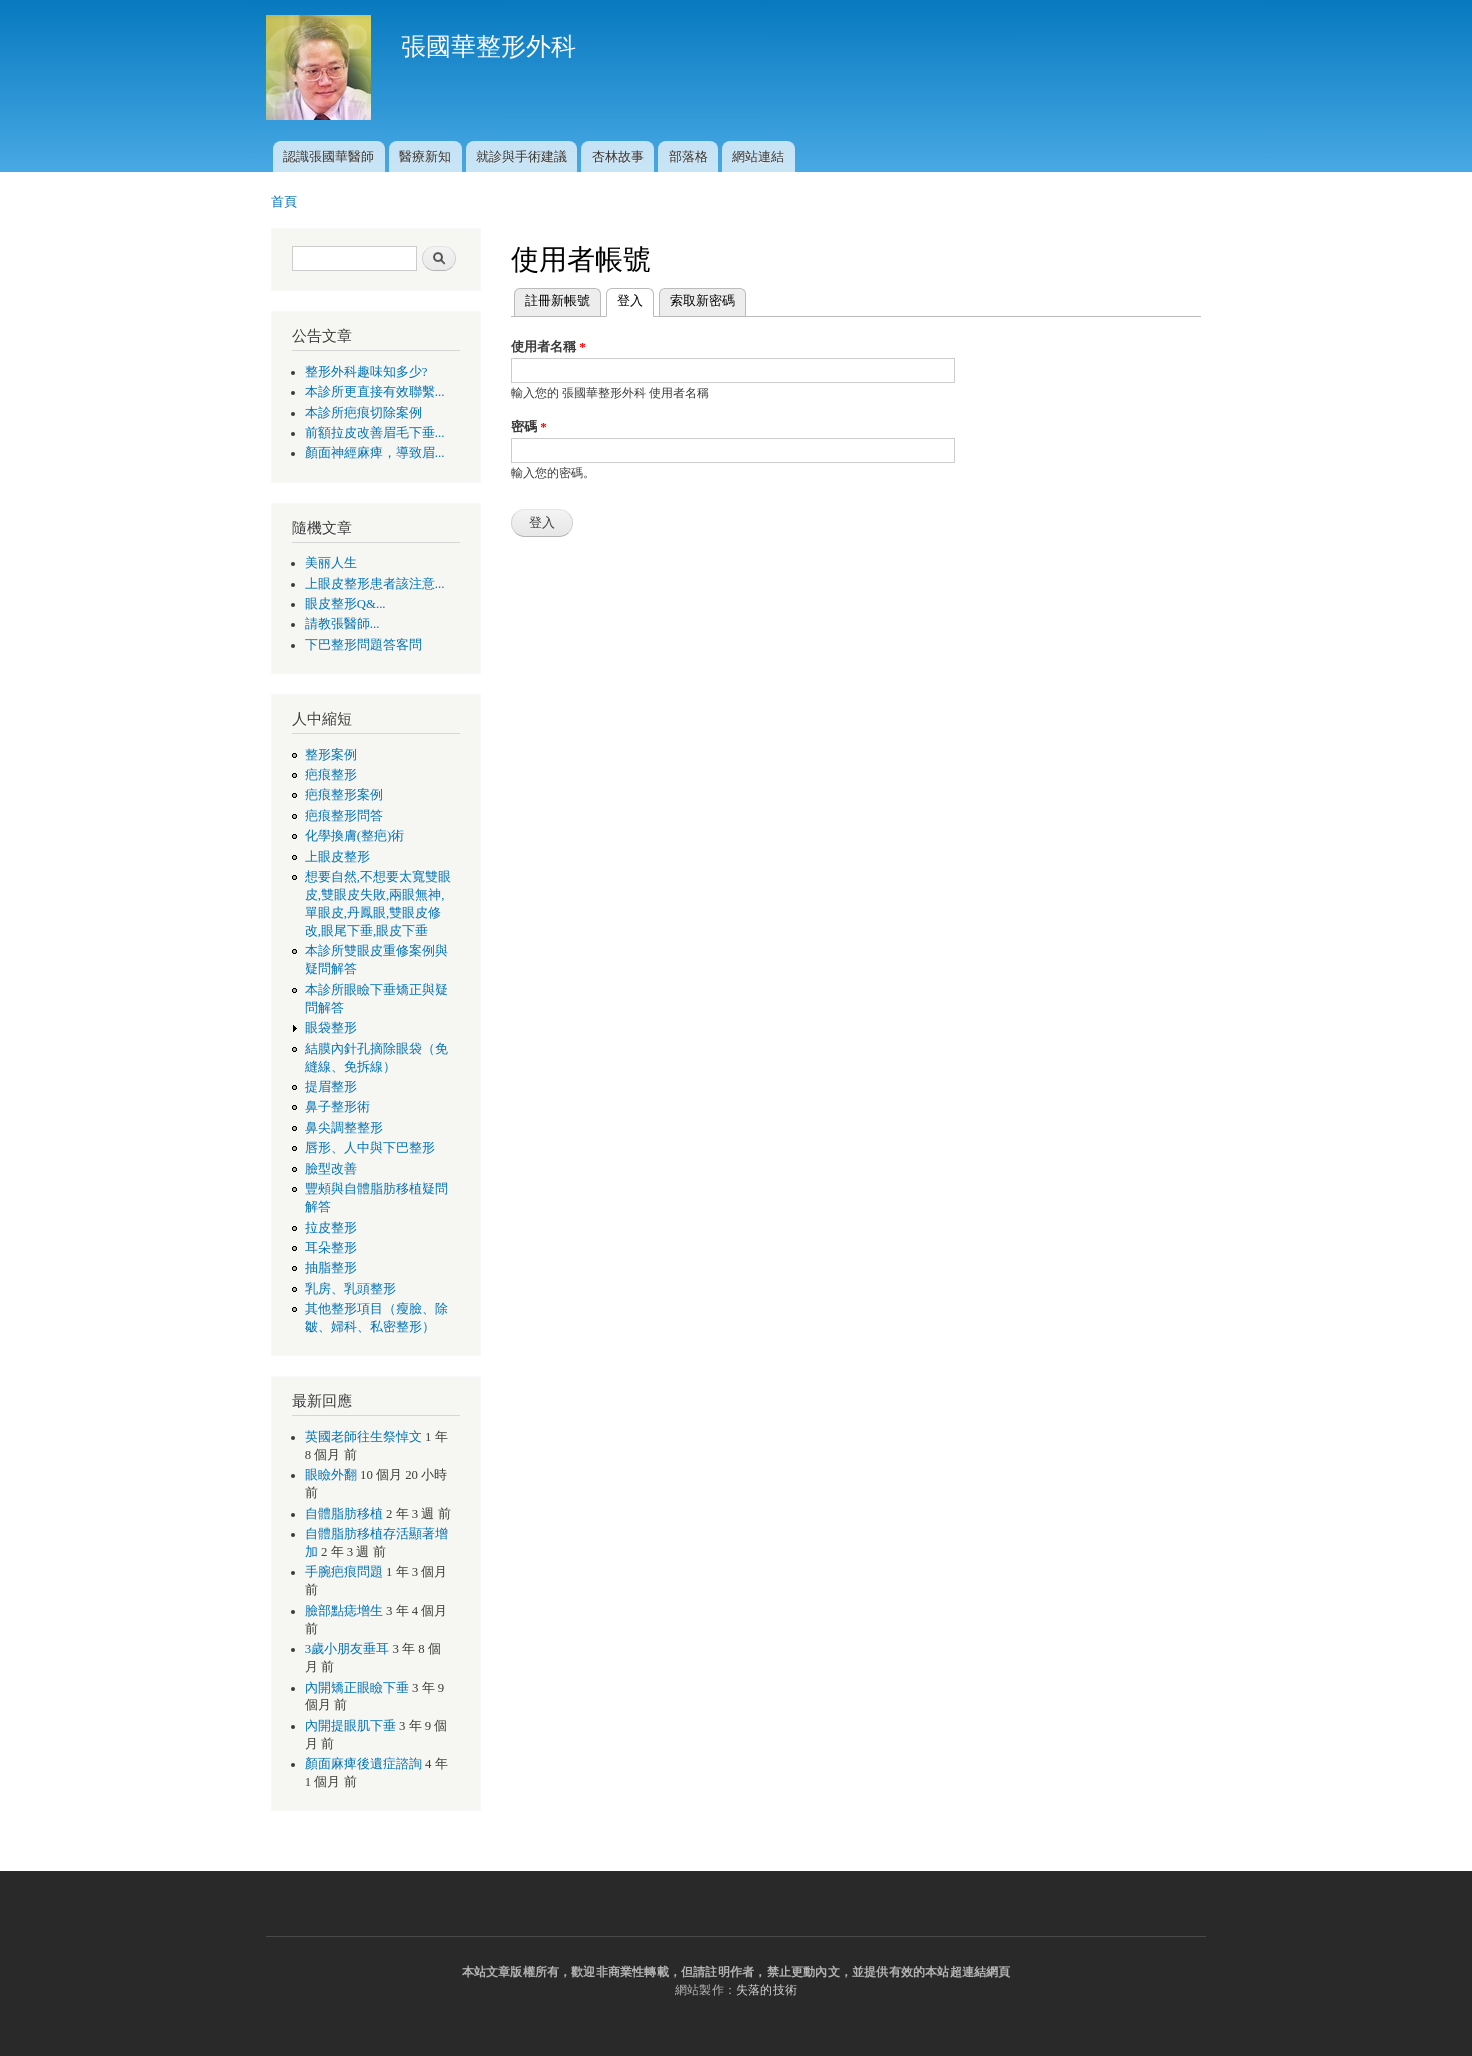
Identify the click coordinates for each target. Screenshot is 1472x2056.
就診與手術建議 (521, 156)
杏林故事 (618, 156)
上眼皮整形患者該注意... (375, 584)
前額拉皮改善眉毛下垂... (375, 433)
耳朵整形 (331, 1248)
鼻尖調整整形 (344, 1128)
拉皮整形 (331, 1228)
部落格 (688, 156)
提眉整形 (331, 1087)
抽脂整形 (331, 1268)
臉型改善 (331, 1169)
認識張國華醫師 (328, 156)
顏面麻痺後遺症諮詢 (363, 1764)
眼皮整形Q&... (345, 604)
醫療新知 (425, 156)
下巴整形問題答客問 (363, 645)
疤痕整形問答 (344, 816)
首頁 (284, 201)
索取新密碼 (702, 300)
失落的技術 (766, 1990)
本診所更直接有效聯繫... (375, 392)
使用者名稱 (548, 346)
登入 (635, 298)
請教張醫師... (342, 624)
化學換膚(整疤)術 (355, 836)
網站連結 (758, 156)
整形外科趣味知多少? (366, 372)
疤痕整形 (331, 775)
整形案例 (331, 755)
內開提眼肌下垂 (350, 1726)
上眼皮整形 (337, 857)
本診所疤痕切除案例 (363, 413)
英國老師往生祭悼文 (363, 1437)
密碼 (529, 426)
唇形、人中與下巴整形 (370, 1148)
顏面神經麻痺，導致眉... (375, 453)
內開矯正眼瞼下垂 (357, 1688)
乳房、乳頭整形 (350, 1289)
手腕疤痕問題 (344, 1572)
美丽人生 (331, 563)
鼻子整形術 (337, 1107)
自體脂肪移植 (344, 1514)
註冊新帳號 (557, 300)
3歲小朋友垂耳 (347, 1649)
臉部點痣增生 (344, 1611)
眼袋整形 (331, 1028)
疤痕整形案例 (344, 795)
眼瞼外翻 (331, 1475)
